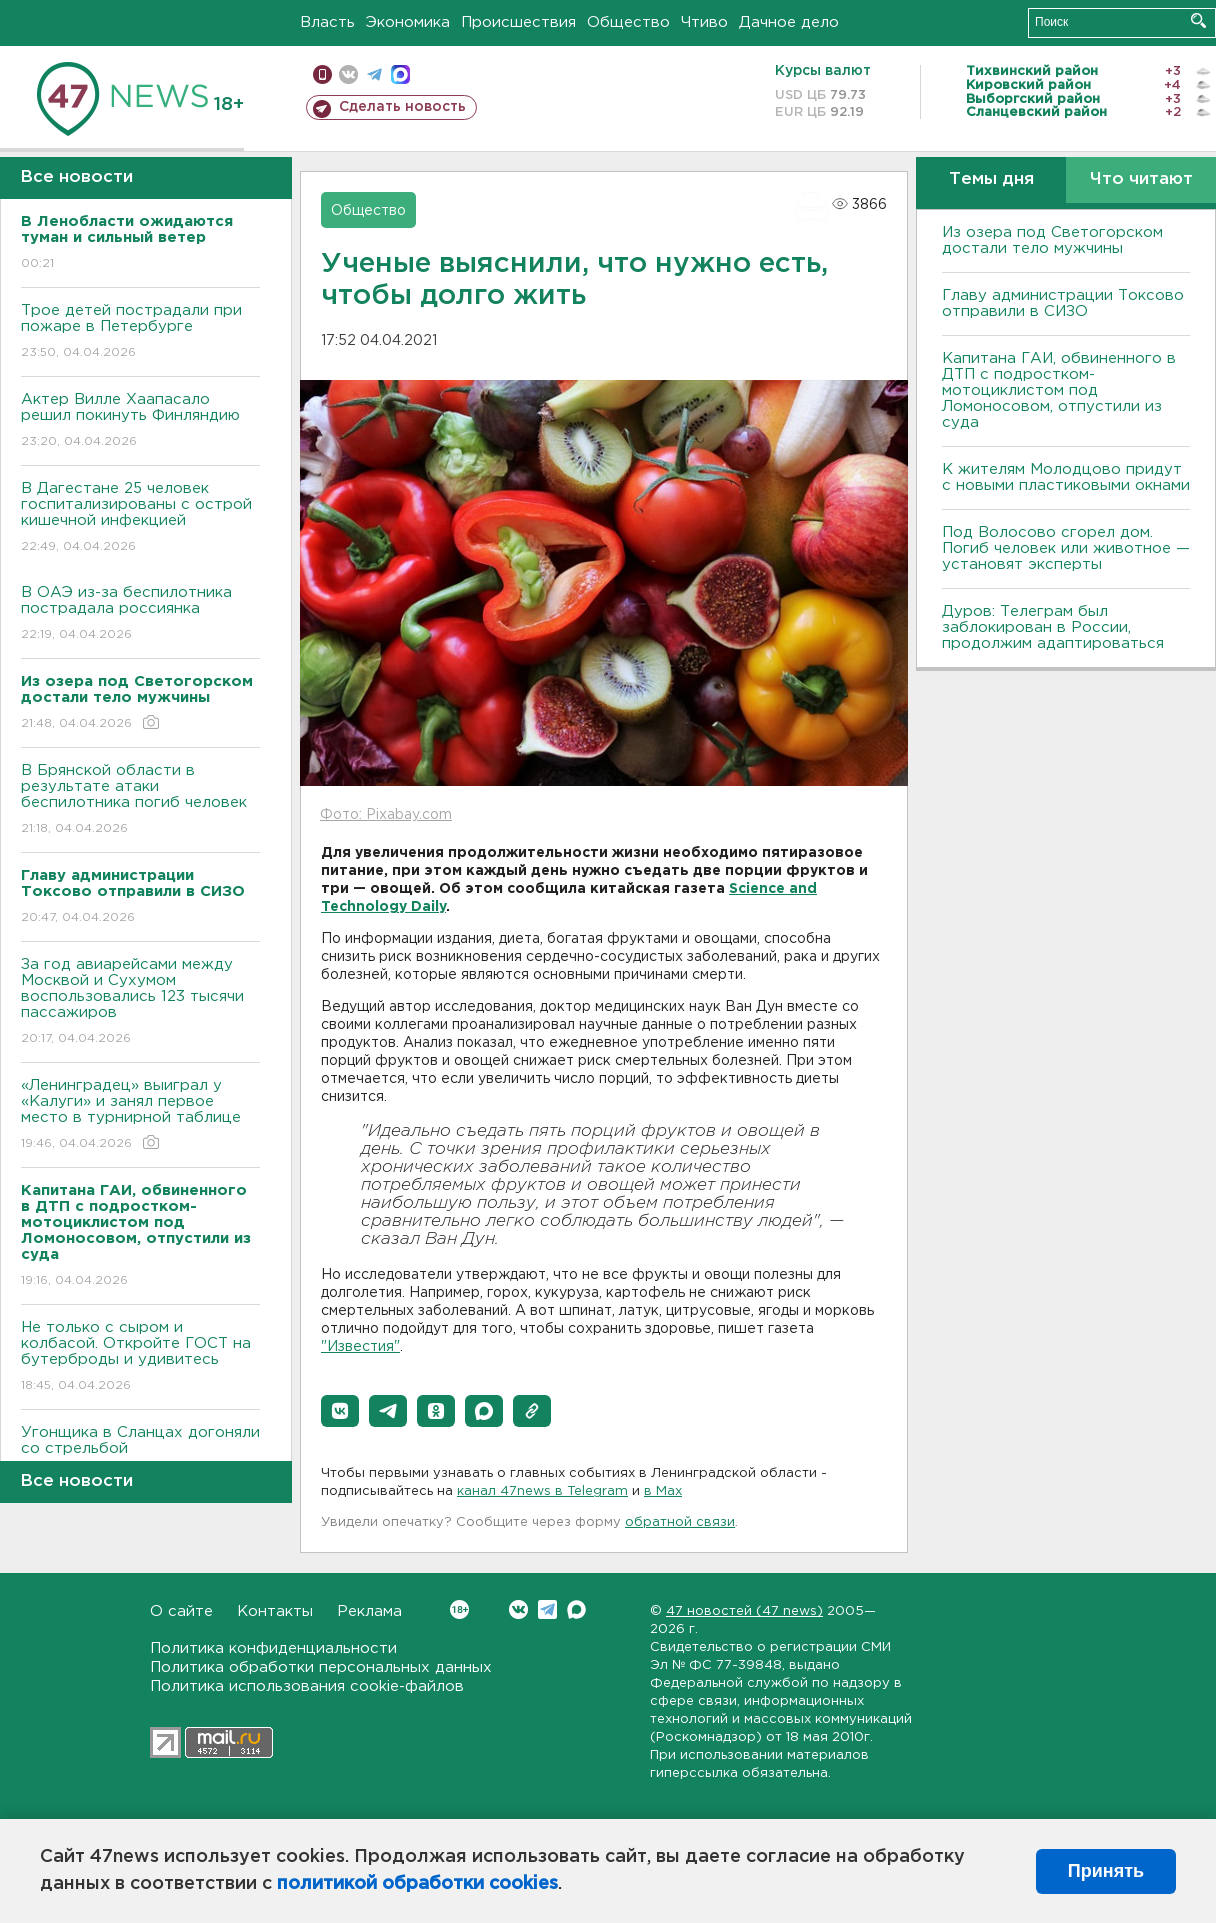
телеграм (374, 74)
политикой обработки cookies (417, 1884)
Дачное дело (789, 22)
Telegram (547, 1609)
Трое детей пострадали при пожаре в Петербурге (140, 332)
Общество (628, 22)
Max (576, 1609)
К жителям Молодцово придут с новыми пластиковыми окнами (1066, 477)
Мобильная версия (322, 74)
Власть (327, 22)
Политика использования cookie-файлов (307, 1686)
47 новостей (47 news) (744, 1611)
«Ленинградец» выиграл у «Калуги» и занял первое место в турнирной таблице (140, 1115)
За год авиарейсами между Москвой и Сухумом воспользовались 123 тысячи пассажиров (140, 1002)
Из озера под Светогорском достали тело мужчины (1052, 240)
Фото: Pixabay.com (386, 815)
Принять (1106, 1871)
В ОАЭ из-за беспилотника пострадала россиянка (140, 614)
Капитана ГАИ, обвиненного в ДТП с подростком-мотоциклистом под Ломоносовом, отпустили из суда (1059, 390)
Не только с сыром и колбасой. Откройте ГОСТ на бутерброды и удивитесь (140, 1357)
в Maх (663, 1491)
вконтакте (348, 74)
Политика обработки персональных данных (321, 1667)
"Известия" (360, 1347)
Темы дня (991, 179)
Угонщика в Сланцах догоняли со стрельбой (140, 1454)
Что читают (1141, 179)
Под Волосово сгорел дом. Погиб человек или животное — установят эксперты (1066, 548)
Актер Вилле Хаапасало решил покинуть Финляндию (140, 421)
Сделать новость (402, 107)
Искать (1198, 20)
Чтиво (704, 22)
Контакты (275, 1611)
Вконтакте (459, 1609)
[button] (340, 1411)
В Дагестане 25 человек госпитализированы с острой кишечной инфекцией (140, 518)
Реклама (369, 1611)
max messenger (400, 74)
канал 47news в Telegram (542, 1491)
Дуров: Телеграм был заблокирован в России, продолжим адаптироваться (1053, 627)
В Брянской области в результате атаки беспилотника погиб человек (140, 800)
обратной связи (680, 1522)
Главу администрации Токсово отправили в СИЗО (1063, 303)
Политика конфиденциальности (273, 1648)
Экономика (408, 22)
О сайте (181, 1611)
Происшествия (518, 22)
